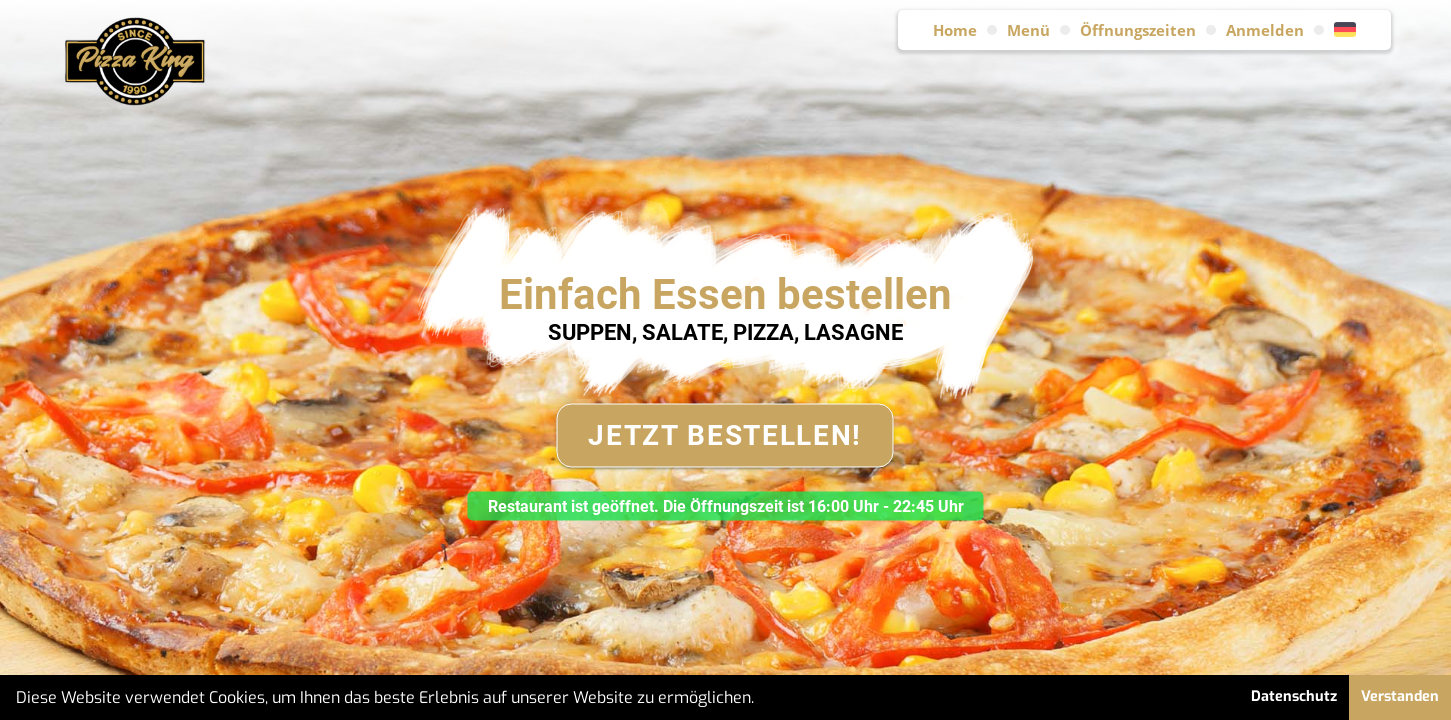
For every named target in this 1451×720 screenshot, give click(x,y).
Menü (1028, 30)
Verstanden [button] (1400, 696)
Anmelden (1265, 30)
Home (955, 30)
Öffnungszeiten (1138, 30)
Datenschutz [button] (1294, 696)
